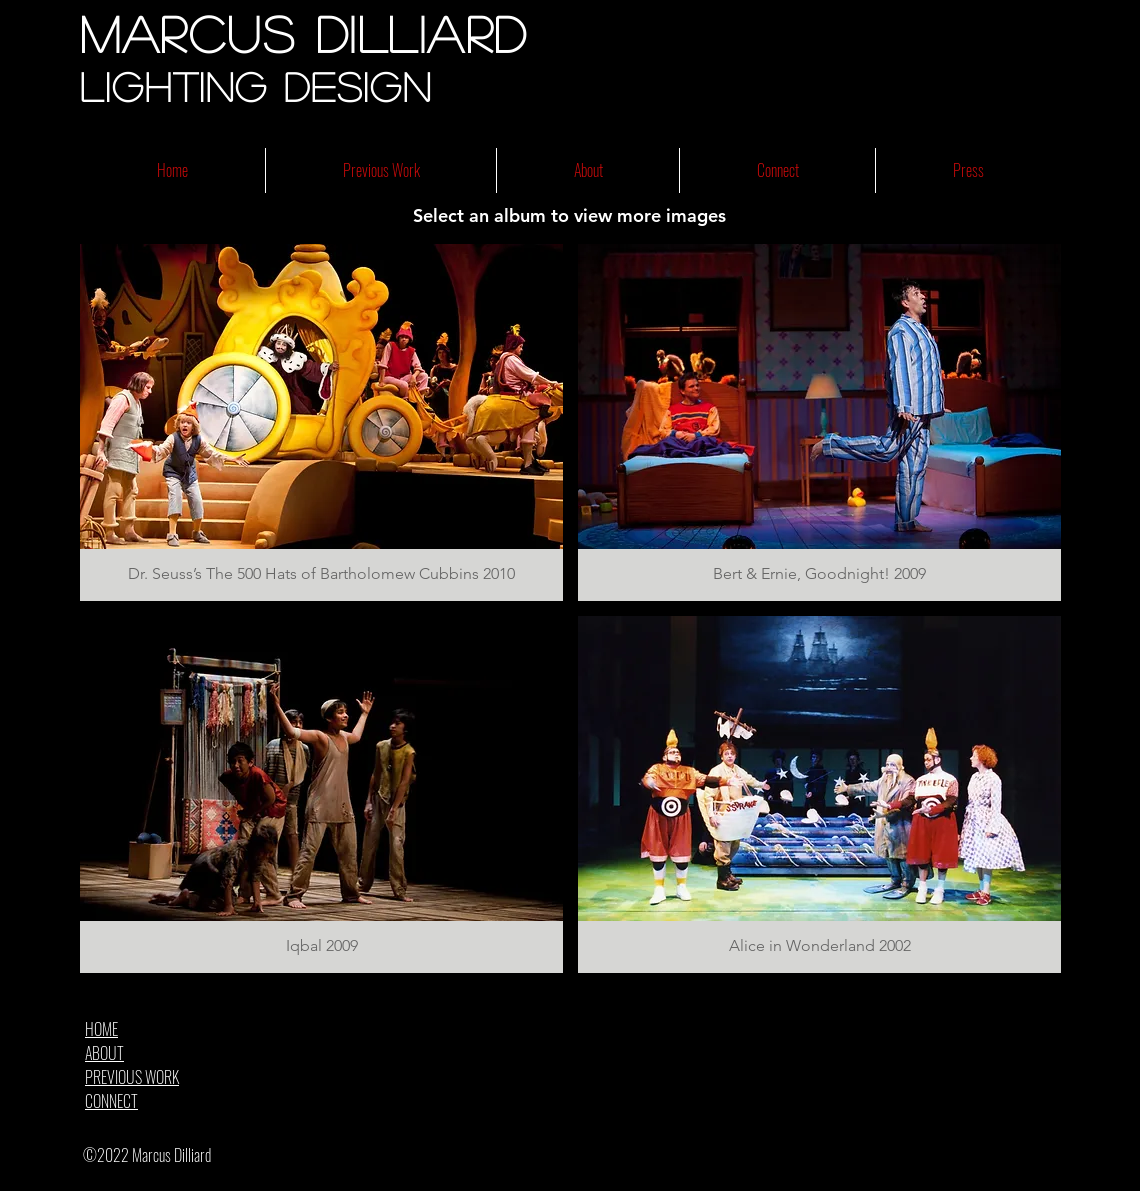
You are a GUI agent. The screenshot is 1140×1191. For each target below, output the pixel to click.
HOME (101, 1029)
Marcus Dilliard (304, 33)
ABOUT (104, 1053)
